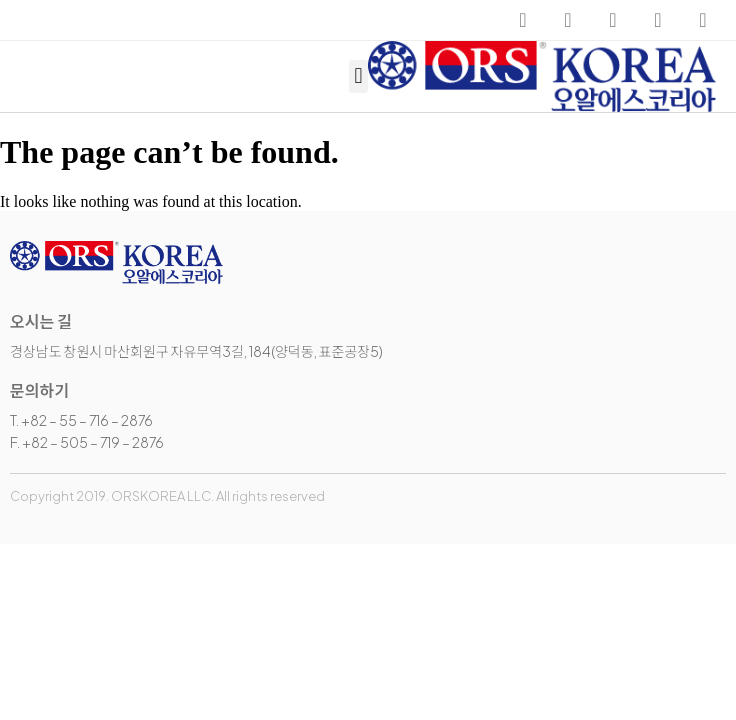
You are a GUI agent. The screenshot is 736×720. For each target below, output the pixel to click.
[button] (358, 76)
